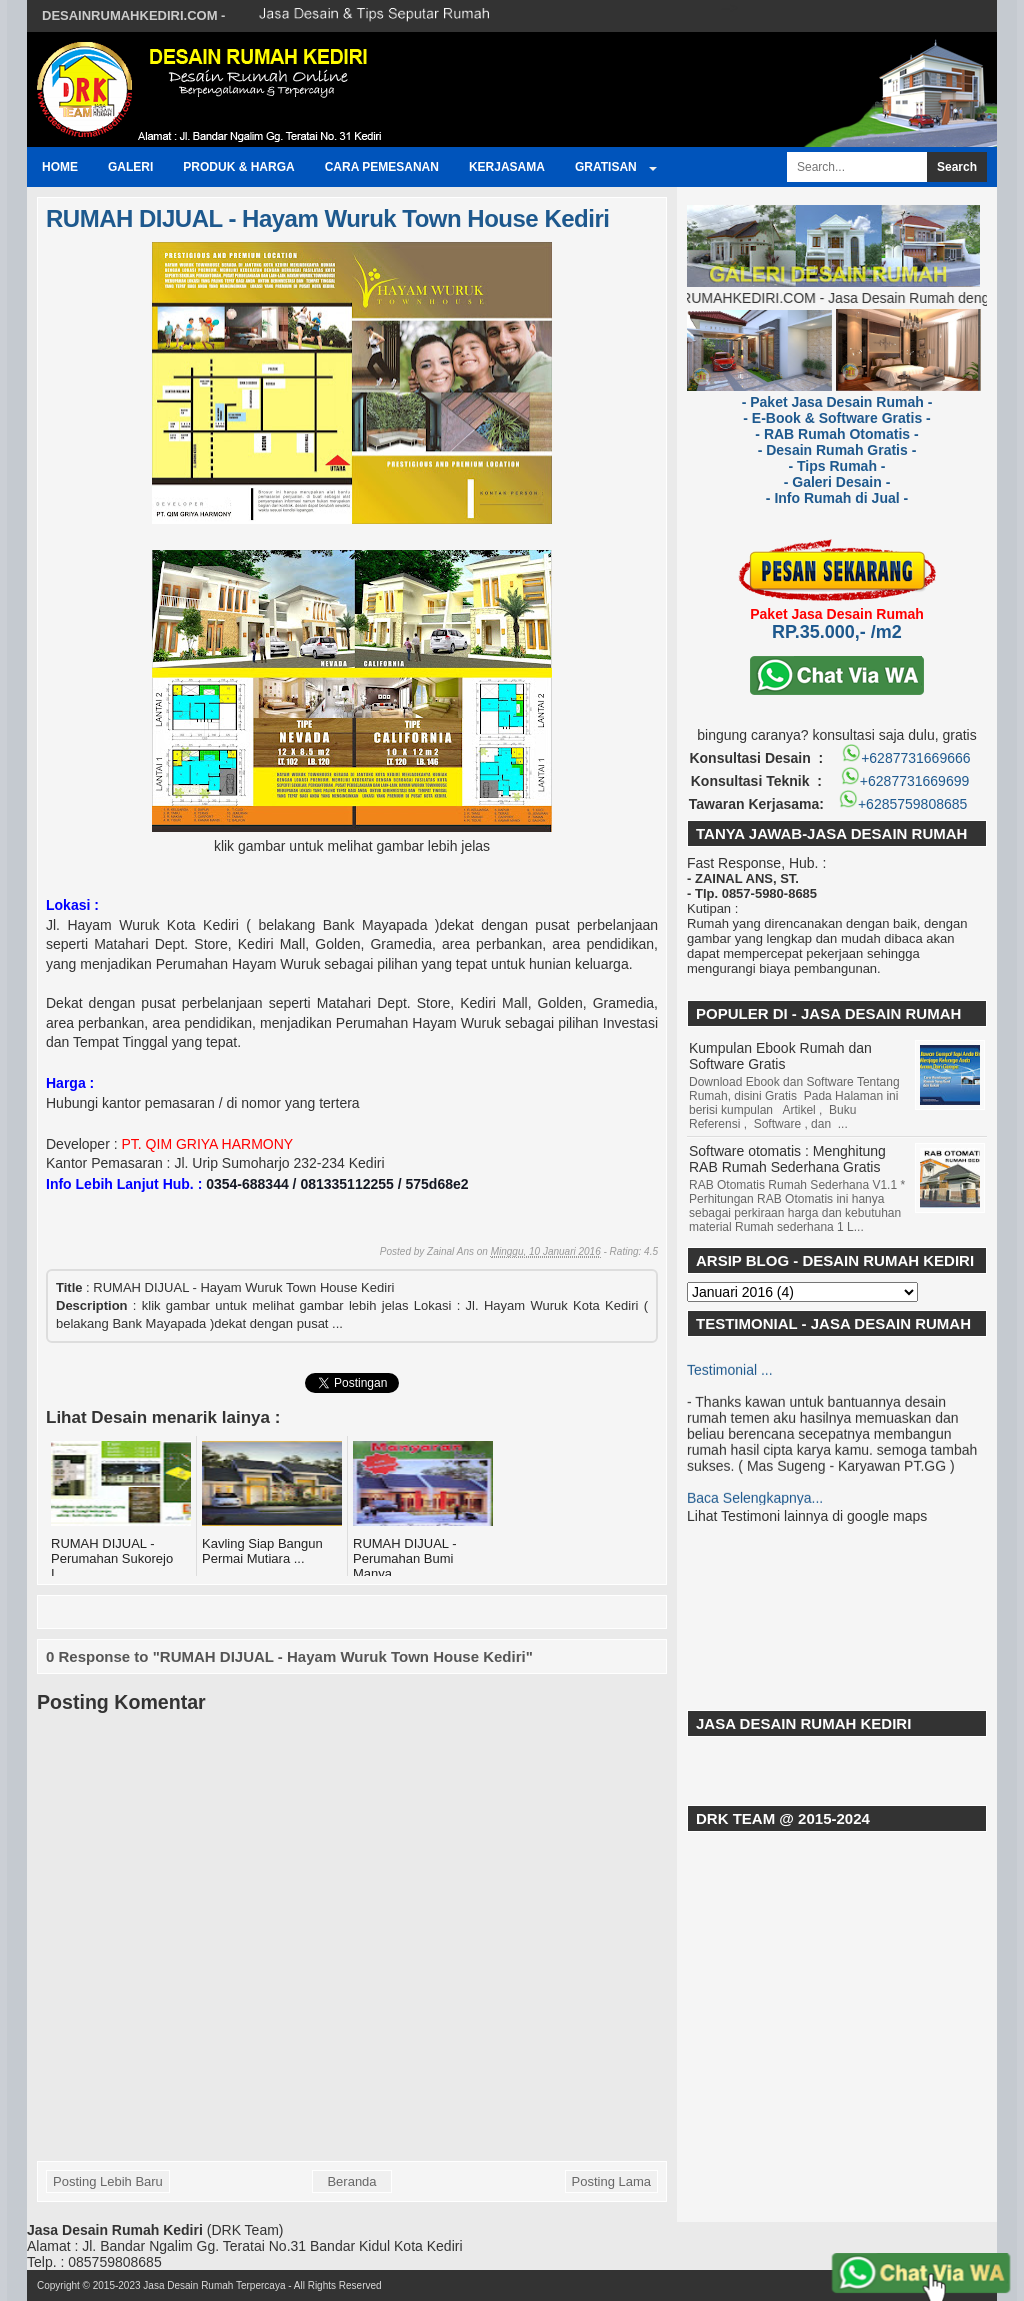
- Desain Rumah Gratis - (837, 450)
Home (60, 167)
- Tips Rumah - (837, 466)
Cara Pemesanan (382, 167)
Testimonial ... (730, 1373)
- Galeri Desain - (837, 482)
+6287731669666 (905, 758)
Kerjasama (507, 167)
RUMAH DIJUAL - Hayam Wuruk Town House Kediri (327, 218)
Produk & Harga (238, 167)
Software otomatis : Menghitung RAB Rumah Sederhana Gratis (787, 1159)
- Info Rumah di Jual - (837, 498)
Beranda (351, 2181)
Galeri (130, 167)
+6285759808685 (904, 804)
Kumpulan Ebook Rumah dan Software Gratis (780, 1056)
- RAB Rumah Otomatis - (836, 434)
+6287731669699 (904, 781)
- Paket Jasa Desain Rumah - (837, 402)
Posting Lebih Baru (108, 2181)
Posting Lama (612, 2181)
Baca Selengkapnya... (755, 1501)
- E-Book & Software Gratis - (836, 418)
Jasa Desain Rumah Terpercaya (214, 2285)
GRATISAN (606, 167)
